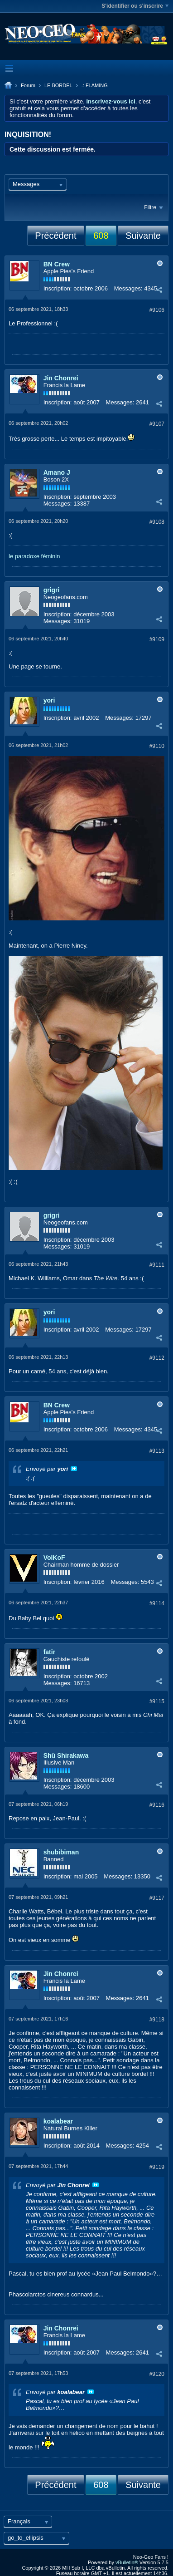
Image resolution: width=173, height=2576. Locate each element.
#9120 (156, 2374)
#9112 (156, 1358)
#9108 (156, 522)
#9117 (156, 1898)
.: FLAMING (95, 85)
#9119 (156, 2167)
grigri (51, 590)
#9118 (156, 2019)
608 (100, 236)
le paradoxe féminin (34, 556)
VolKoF (54, 1557)
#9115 (156, 1701)
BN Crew (56, 264)
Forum (28, 85)
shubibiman (61, 1852)
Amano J (56, 472)
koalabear (58, 2121)
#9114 (156, 1603)
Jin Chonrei (60, 378)
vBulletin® (126, 2562)
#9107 (156, 424)
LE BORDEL (58, 85)
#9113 (156, 1451)
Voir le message (74, 1468)
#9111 (156, 1265)
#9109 (156, 639)
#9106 (156, 310)
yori (49, 700)
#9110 (156, 746)
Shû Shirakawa (66, 1755)
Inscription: (57, 288)
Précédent (55, 236)
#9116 (156, 1805)
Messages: (128, 288)
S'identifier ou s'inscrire (134, 6)
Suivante (143, 236)
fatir (49, 1652)
